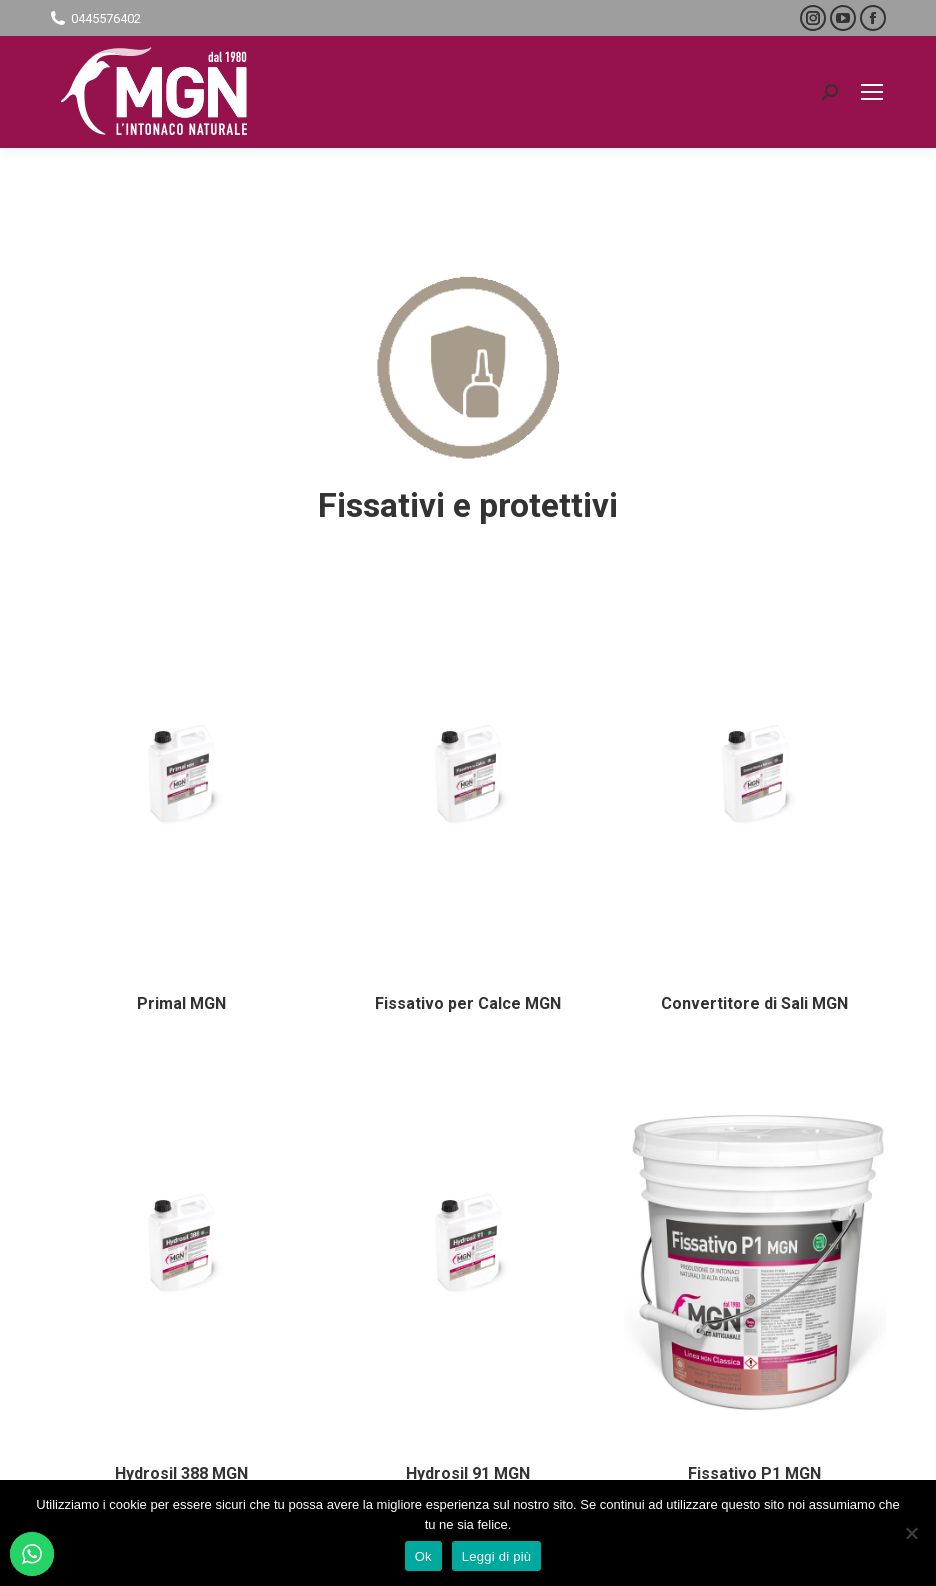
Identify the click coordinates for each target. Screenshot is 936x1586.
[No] (911, 1533)
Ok (423, 1556)
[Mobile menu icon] (872, 92)
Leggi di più (497, 1556)
